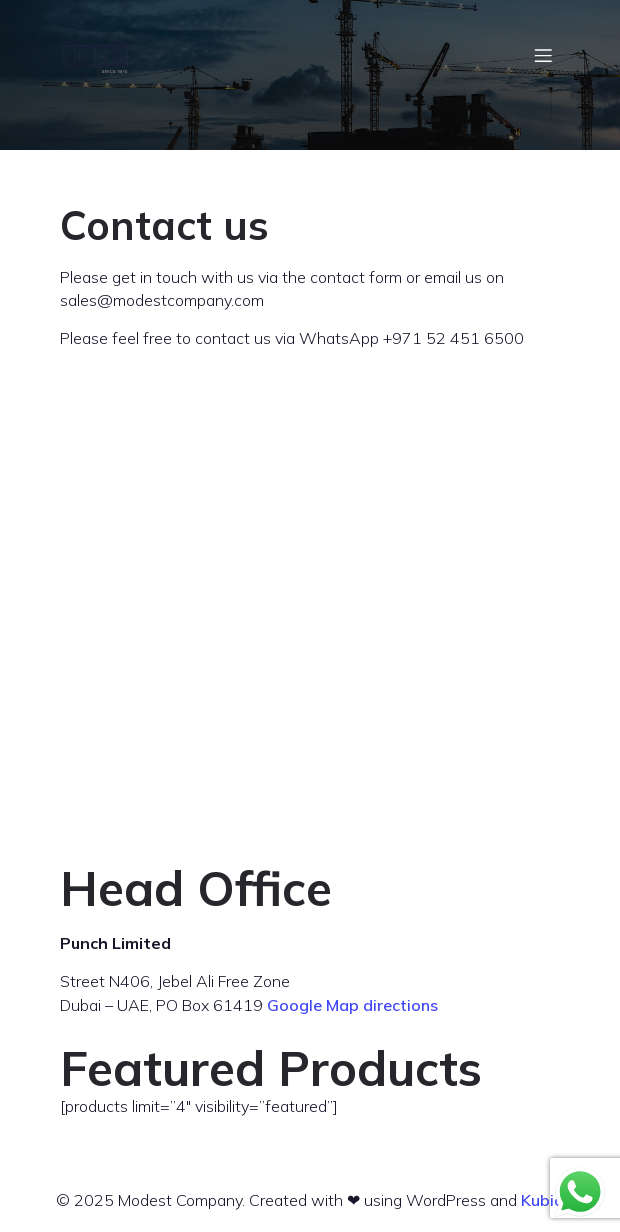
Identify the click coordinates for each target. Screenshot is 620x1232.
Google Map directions (352, 1005)
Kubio (542, 1200)
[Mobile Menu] (543, 55)
